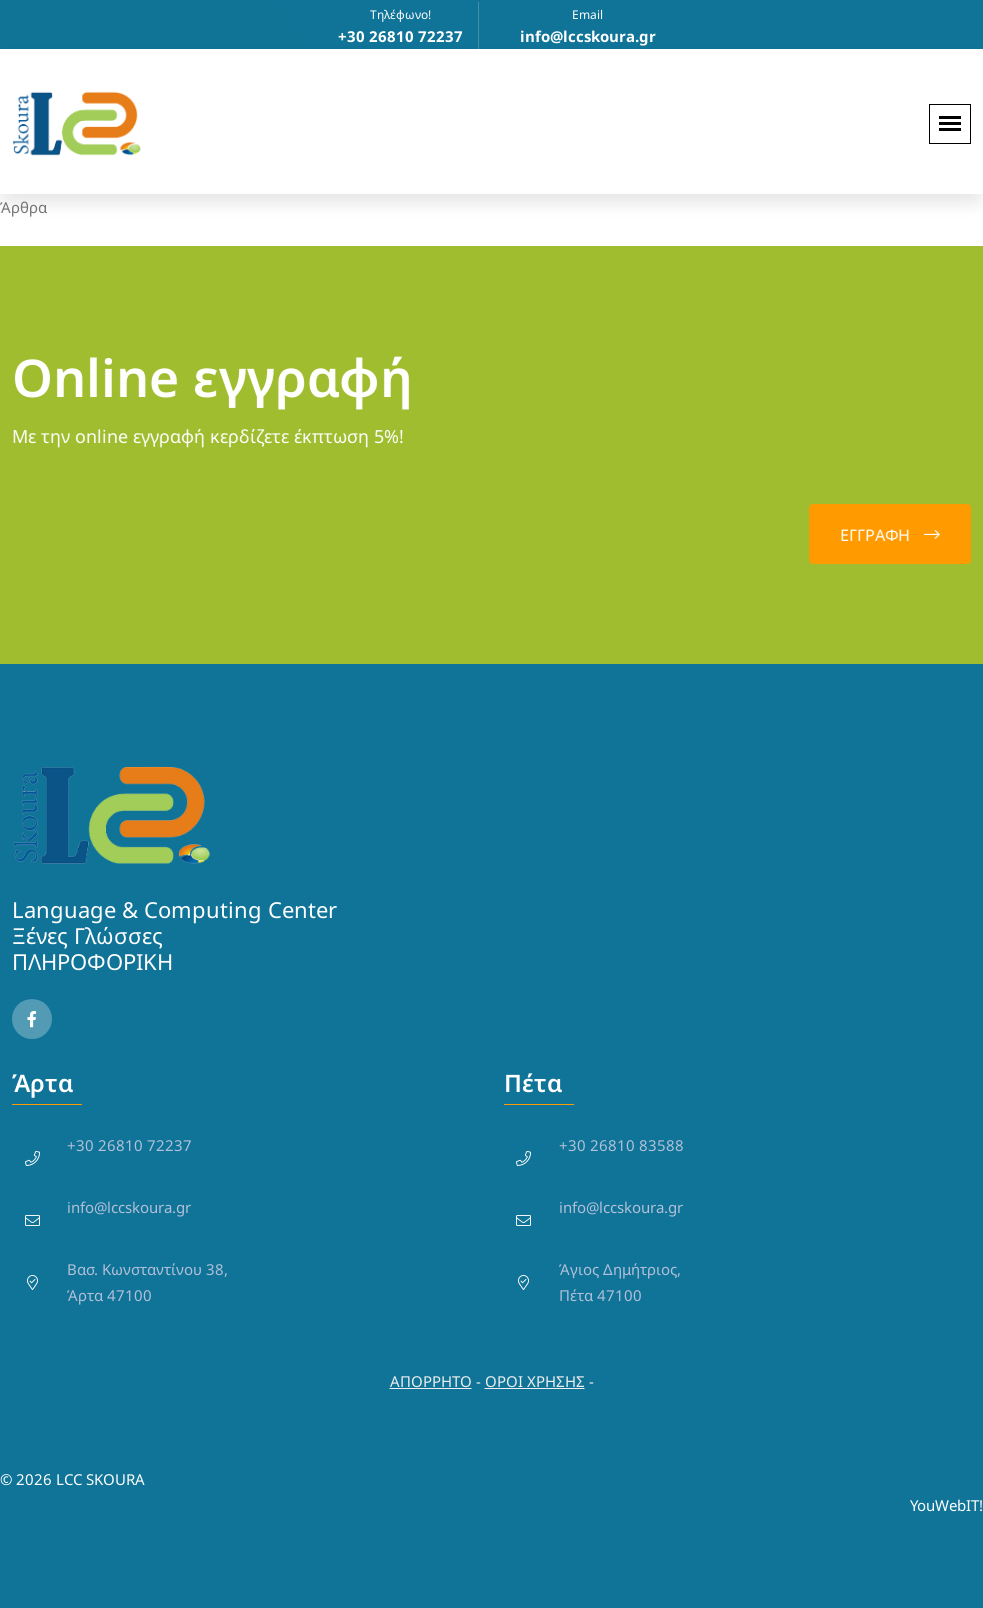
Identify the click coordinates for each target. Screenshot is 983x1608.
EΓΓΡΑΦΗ (890, 535)
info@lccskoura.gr (129, 1207)
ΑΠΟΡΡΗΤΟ (431, 1381)
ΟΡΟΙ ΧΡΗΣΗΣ (535, 1381)
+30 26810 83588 (621, 1145)
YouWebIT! (946, 1505)
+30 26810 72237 (129, 1145)
